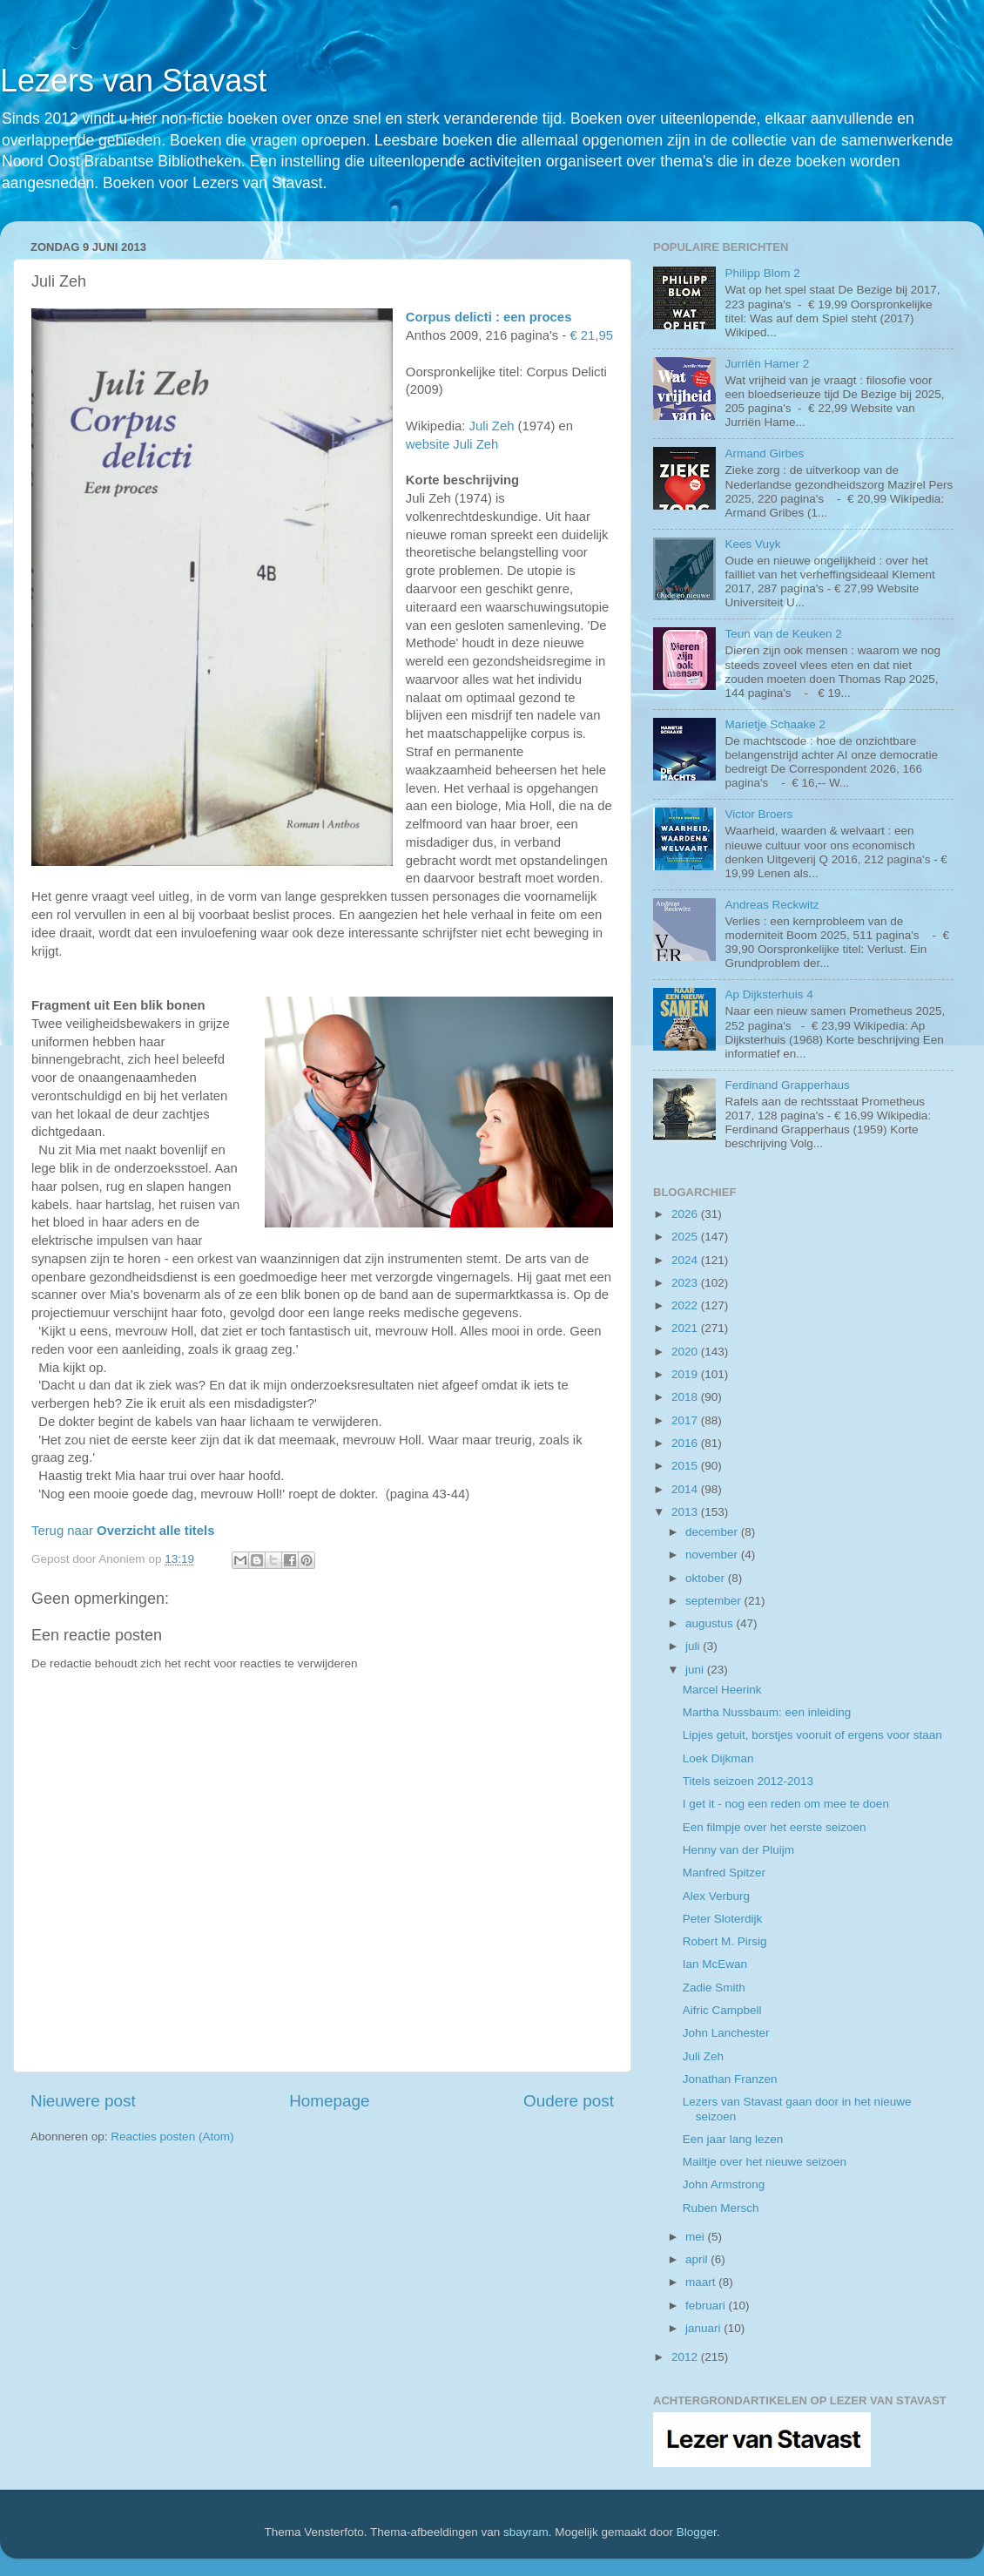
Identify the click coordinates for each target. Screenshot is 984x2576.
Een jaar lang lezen (733, 2139)
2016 (686, 1443)
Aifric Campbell (722, 2010)
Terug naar (122, 1531)
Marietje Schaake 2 (775, 724)
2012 (686, 2356)
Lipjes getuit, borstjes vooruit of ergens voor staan (812, 1734)
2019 (686, 1374)
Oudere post (568, 2101)
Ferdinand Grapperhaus (787, 1085)
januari (704, 2328)
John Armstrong (724, 2184)
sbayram (526, 2532)
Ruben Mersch (721, 2207)
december (713, 1531)
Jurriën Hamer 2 (767, 363)
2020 (686, 1351)
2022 (686, 1305)
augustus (711, 1623)
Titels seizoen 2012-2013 (748, 1781)
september (715, 1600)
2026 (686, 1213)
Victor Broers (758, 814)
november (713, 1554)
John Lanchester (726, 2032)
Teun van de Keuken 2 (783, 633)
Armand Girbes (764, 453)
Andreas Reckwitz (772, 904)
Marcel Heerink (722, 1689)
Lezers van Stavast (133, 80)
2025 (686, 1236)
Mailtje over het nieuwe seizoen (764, 2161)
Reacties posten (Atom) (172, 2136)
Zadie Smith (714, 1987)
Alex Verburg (716, 1896)
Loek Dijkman (718, 1758)
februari (707, 2305)
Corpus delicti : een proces (489, 317)
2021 (686, 1328)
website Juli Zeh (452, 444)
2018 (686, 1396)
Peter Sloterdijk (723, 1918)
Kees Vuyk (752, 544)
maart (701, 2282)
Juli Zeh (491, 426)
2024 (686, 1260)
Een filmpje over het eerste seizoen (774, 1827)
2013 (686, 1511)
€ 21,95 (591, 335)
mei (696, 2236)
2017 (686, 1420)
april (698, 2259)
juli (694, 1646)
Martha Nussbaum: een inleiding (767, 1712)
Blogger (697, 2532)
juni (696, 1669)
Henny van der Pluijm (738, 1849)
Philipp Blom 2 (762, 273)
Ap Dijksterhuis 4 (768, 994)
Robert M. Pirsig (725, 1941)
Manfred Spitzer (724, 1872)
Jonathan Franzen (730, 2079)
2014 (686, 1489)
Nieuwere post (83, 2101)
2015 (686, 1465)
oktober (706, 1578)
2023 (686, 1282)
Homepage (329, 2101)
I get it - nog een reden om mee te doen (786, 1803)
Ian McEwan (715, 1964)
